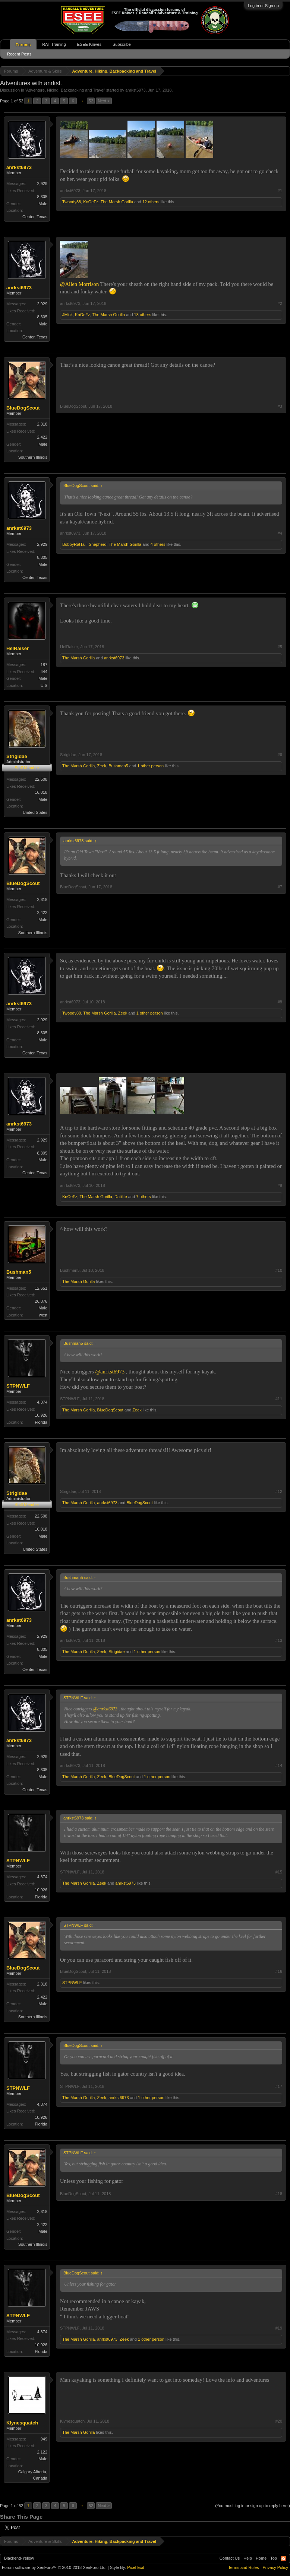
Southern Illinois (32, 457)
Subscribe (122, 44)
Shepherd (98, 544)
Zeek (101, 766)
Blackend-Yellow (19, 2558)
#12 (278, 1491)
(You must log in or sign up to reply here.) (252, 2505)
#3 (280, 406)
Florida (41, 1422)
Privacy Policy (275, 2567)
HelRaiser (17, 648)
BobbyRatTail (74, 544)
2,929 (42, 183)
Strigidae (16, 756)
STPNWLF (18, 1386)
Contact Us (230, 2558)
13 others (142, 314)
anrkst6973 (135, 90)
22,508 (41, 779)
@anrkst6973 (109, 1372)
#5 (280, 646)
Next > (104, 101)
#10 (278, 1270)
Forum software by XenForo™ (54, 2567)
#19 (278, 2328)
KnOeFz (90, 202)
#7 (280, 887)
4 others (158, 544)
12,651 (41, 1288)
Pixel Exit (135, 2567)
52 (91, 101)
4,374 (42, 1402)
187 (44, 664)
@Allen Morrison (79, 284)
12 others (151, 202)
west (43, 1315)
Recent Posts (19, 54)
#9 (280, 1185)
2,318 (42, 424)
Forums (23, 44)
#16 (278, 1971)
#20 (278, 2421)
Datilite (120, 1196)
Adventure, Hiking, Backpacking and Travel (65, 90)
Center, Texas (34, 216)
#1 (280, 190)
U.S (44, 685)
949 (44, 2439)
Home (261, 2558)
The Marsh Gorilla (117, 202)
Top (273, 2558)
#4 (280, 533)
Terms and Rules (243, 2567)
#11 (278, 1399)
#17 (278, 2086)
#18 (278, 2193)
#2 (280, 303)
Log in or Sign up (263, 5)
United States (35, 812)
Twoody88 (71, 202)
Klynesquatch (22, 2423)
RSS (283, 2558)
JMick (67, 314)
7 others (143, 1196)
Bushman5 (118, 766)
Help (247, 2558)
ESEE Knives (89, 44)
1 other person (150, 766)
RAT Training (54, 44)
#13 (278, 1640)
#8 (280, 1002)
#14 (278, 1765)
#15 (278, 1872)
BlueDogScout (23, 408)
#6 (280, 754)
